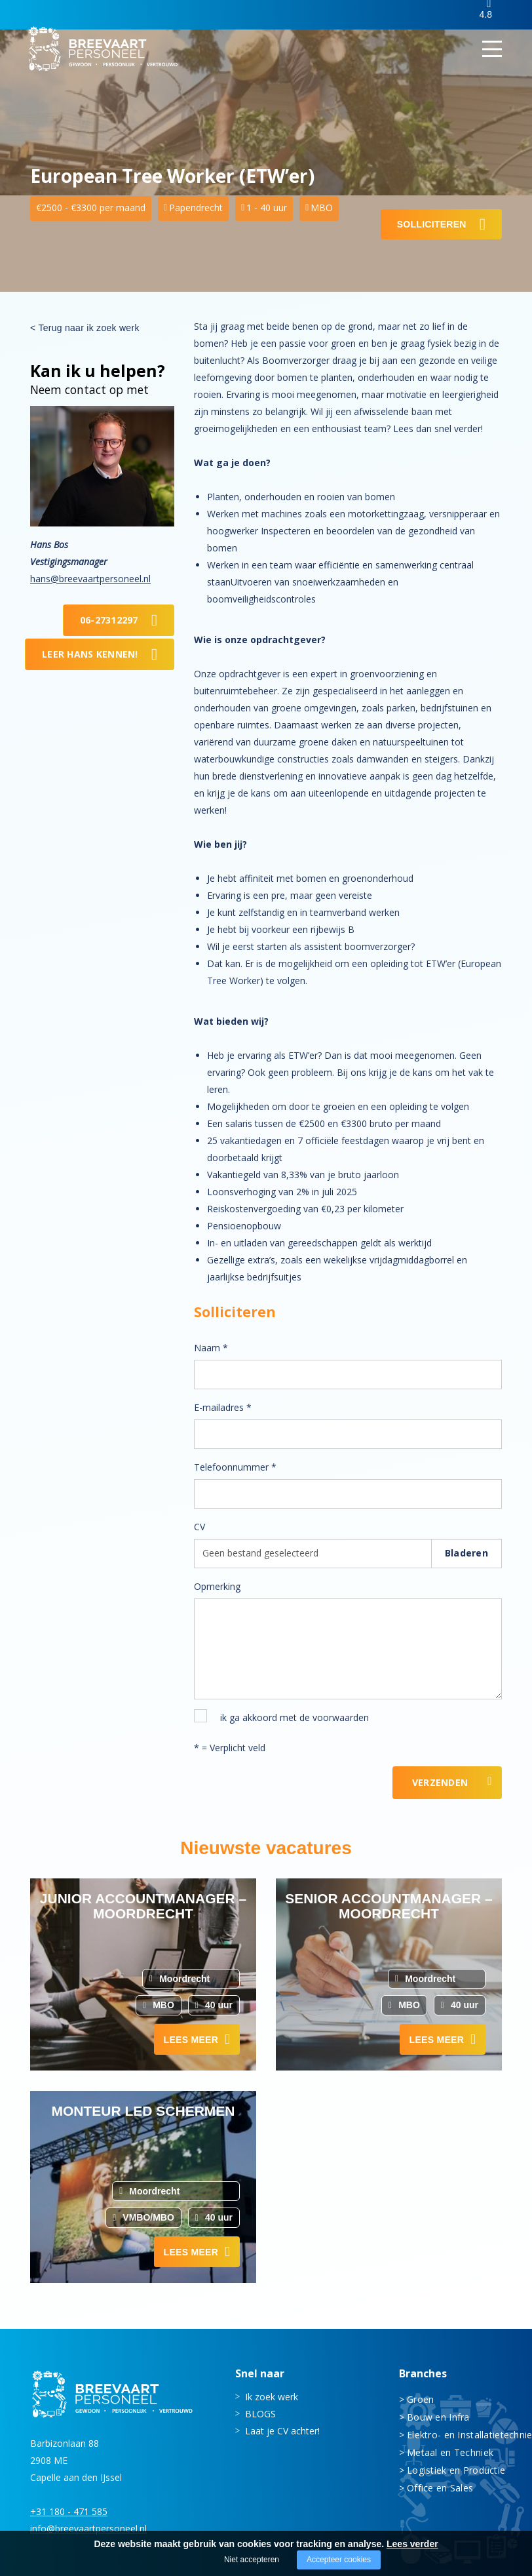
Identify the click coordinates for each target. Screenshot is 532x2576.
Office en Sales (440, 2487)
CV (199, 1526)
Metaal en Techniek (450, 2452)
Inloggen (439, 15)
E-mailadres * (223, 1407)
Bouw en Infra (438, 2416)
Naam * (211, 1347)
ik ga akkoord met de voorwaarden (294, 1717)
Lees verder (412, 2544)
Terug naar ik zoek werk (88, 328)
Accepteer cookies (339, 2559)
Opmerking (217, 1586)
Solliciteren (431, 224)
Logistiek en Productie (454, 2469)
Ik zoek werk (271, 2396)
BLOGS (260, 2413)
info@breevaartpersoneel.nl (88, 2528)
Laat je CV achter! (282, 2430)
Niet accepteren (251, 2559)
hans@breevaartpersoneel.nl (90, 578)
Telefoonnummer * (235, 1467)
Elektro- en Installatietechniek (454, 2434)
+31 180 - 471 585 (68, 2511)
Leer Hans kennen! (90, 654)
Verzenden (440, 1782)
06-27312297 (109, 620)
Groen (420, 2398)
